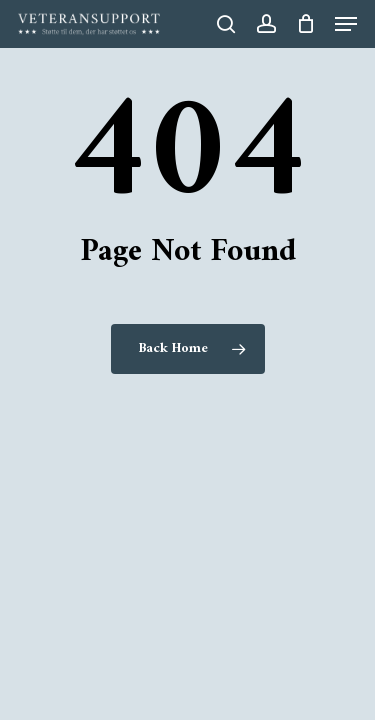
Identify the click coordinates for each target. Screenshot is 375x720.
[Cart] (305, 24)
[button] (346, 24)
